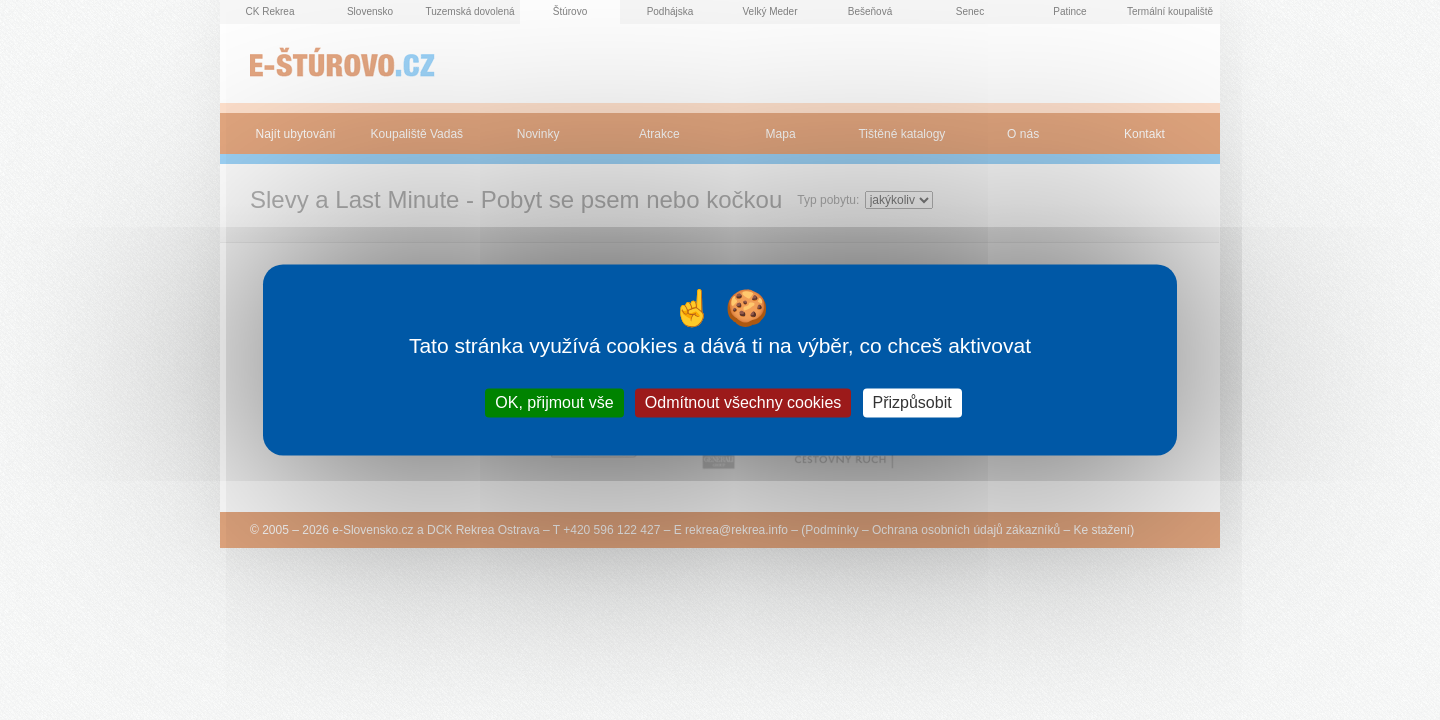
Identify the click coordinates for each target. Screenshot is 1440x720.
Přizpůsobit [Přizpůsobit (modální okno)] (912, 402)
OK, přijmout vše (554, 402)
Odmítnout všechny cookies (743, 402)
